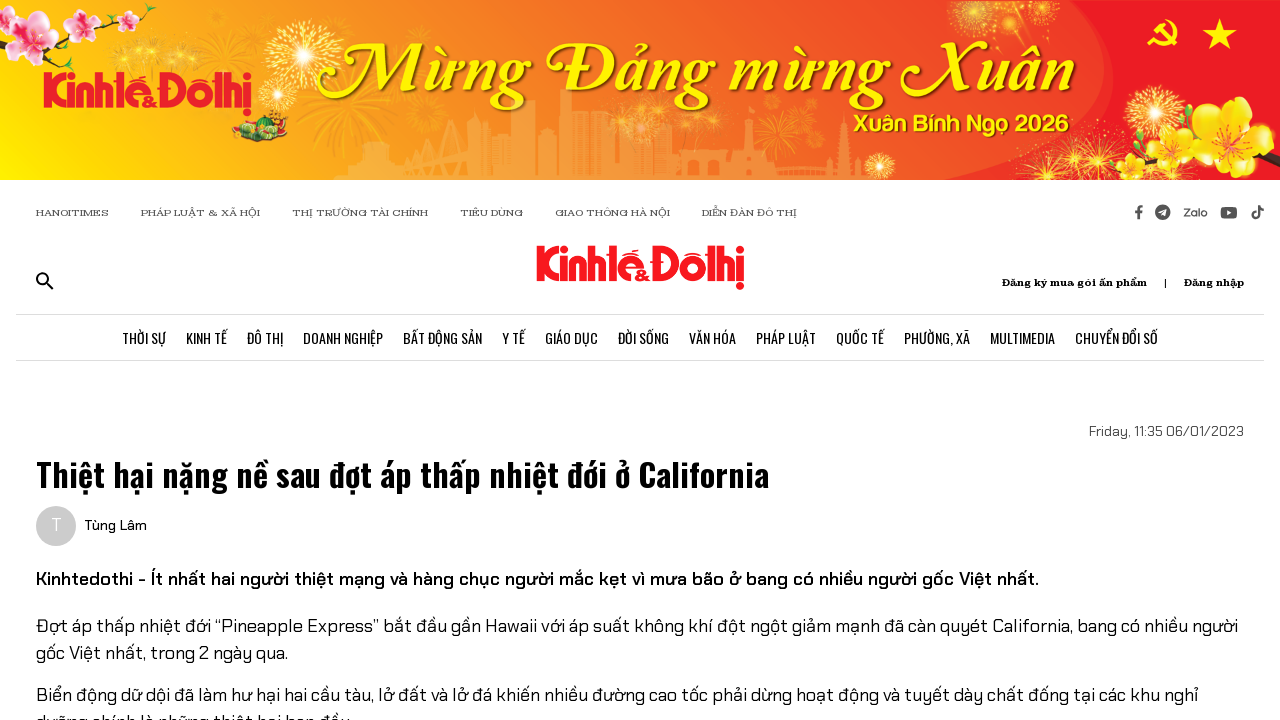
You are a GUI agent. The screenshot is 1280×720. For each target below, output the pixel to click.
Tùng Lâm (115, 525)
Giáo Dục (571, 337)
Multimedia (1022, 337)
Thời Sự (144, 337)
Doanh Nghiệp (343, 337)
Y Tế (513, 337)
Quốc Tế (860, 337)
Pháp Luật (786, 337)
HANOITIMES (72, 212)
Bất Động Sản (442, 337)
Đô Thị (265, 337)
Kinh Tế (206, 337)
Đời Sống (643, 337)
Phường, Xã (937, 337)
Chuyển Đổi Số (1116, 337)
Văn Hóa (712, 337)
